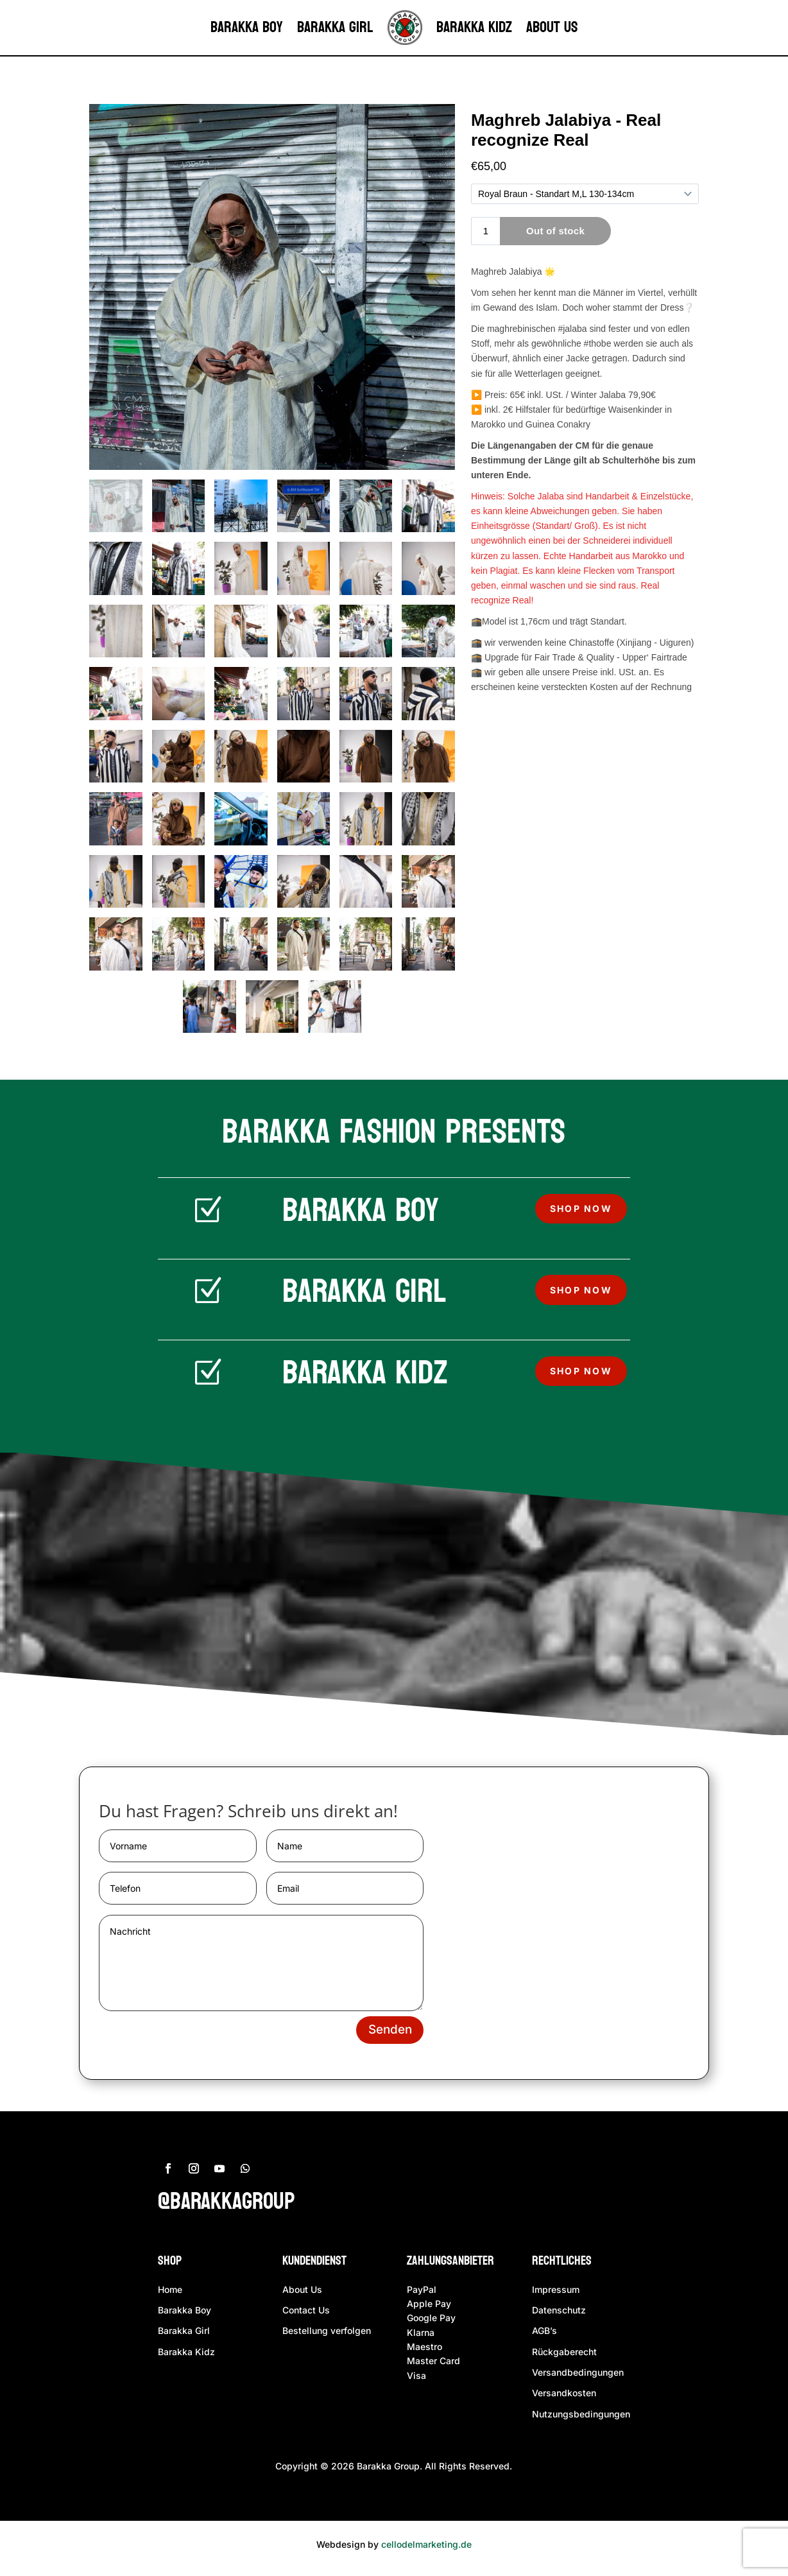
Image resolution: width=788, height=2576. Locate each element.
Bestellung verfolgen (326, 2335)
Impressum (555, 2293)
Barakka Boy (246, 27)
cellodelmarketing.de (426, 2548)
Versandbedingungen (578, 2376)
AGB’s (544, 2335)
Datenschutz (559, 2314)
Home (170, 2293)
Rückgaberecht (564, 2356)
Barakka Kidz (474, 27)
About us (552, 27)
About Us (302, 2293)
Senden (387, 2033)
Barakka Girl (335, 27)
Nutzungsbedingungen (581, 2418)
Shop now (581, 1209)
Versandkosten (564, 2397)
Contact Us (306, 2314)
